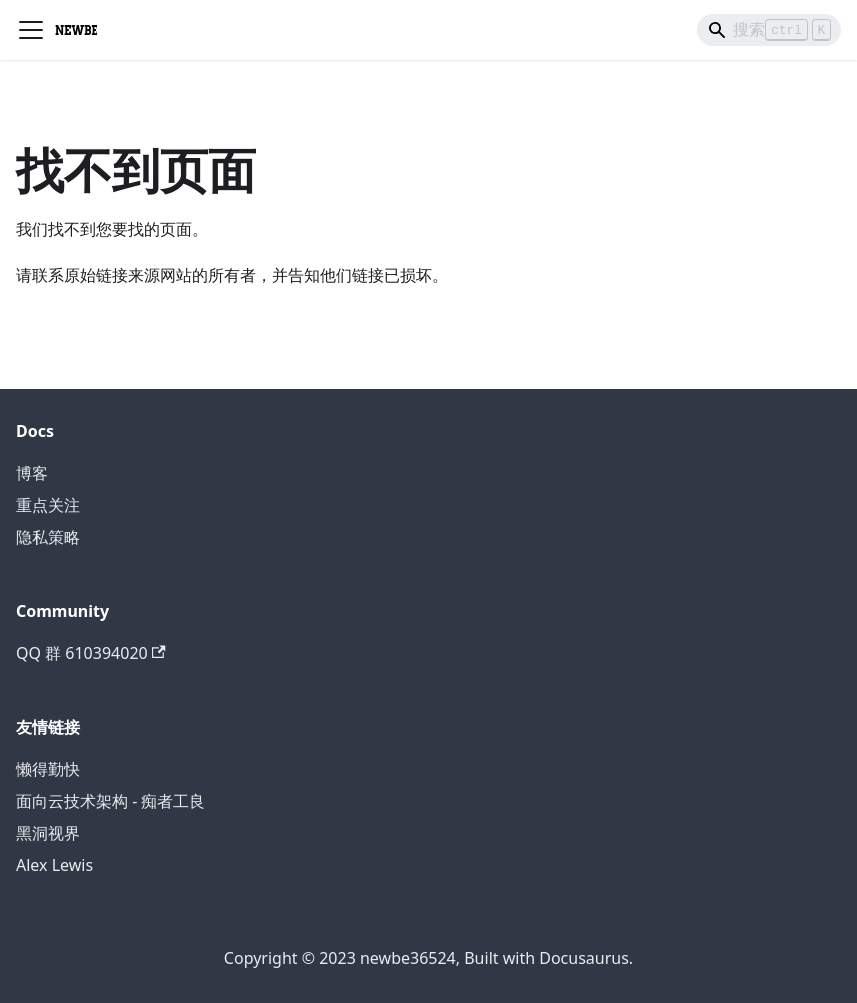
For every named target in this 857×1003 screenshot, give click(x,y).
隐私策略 (48, 537)
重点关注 (48, 505)
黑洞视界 (48, 833)
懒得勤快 (48, 769)
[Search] (769, 30)
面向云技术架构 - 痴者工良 (110, 801)
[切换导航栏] (31, 30)
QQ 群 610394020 (91, 653)
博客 (32, 473)
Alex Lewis (54, 865)
